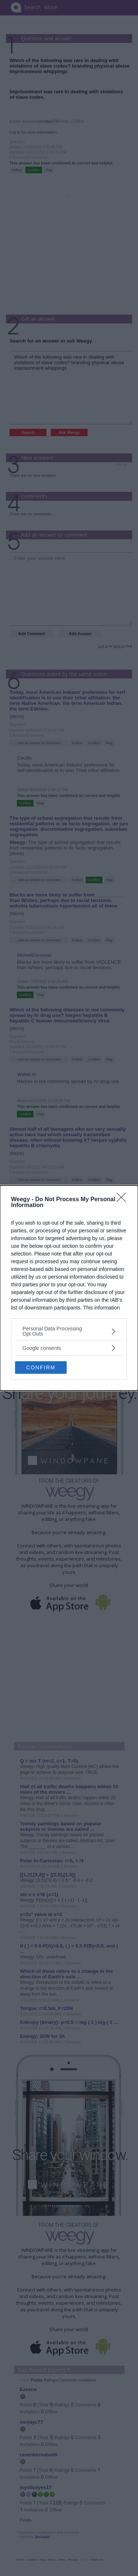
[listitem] (69, 1331)
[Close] (124, 1200)
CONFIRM (40, 1367)
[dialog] (69, 1288)
